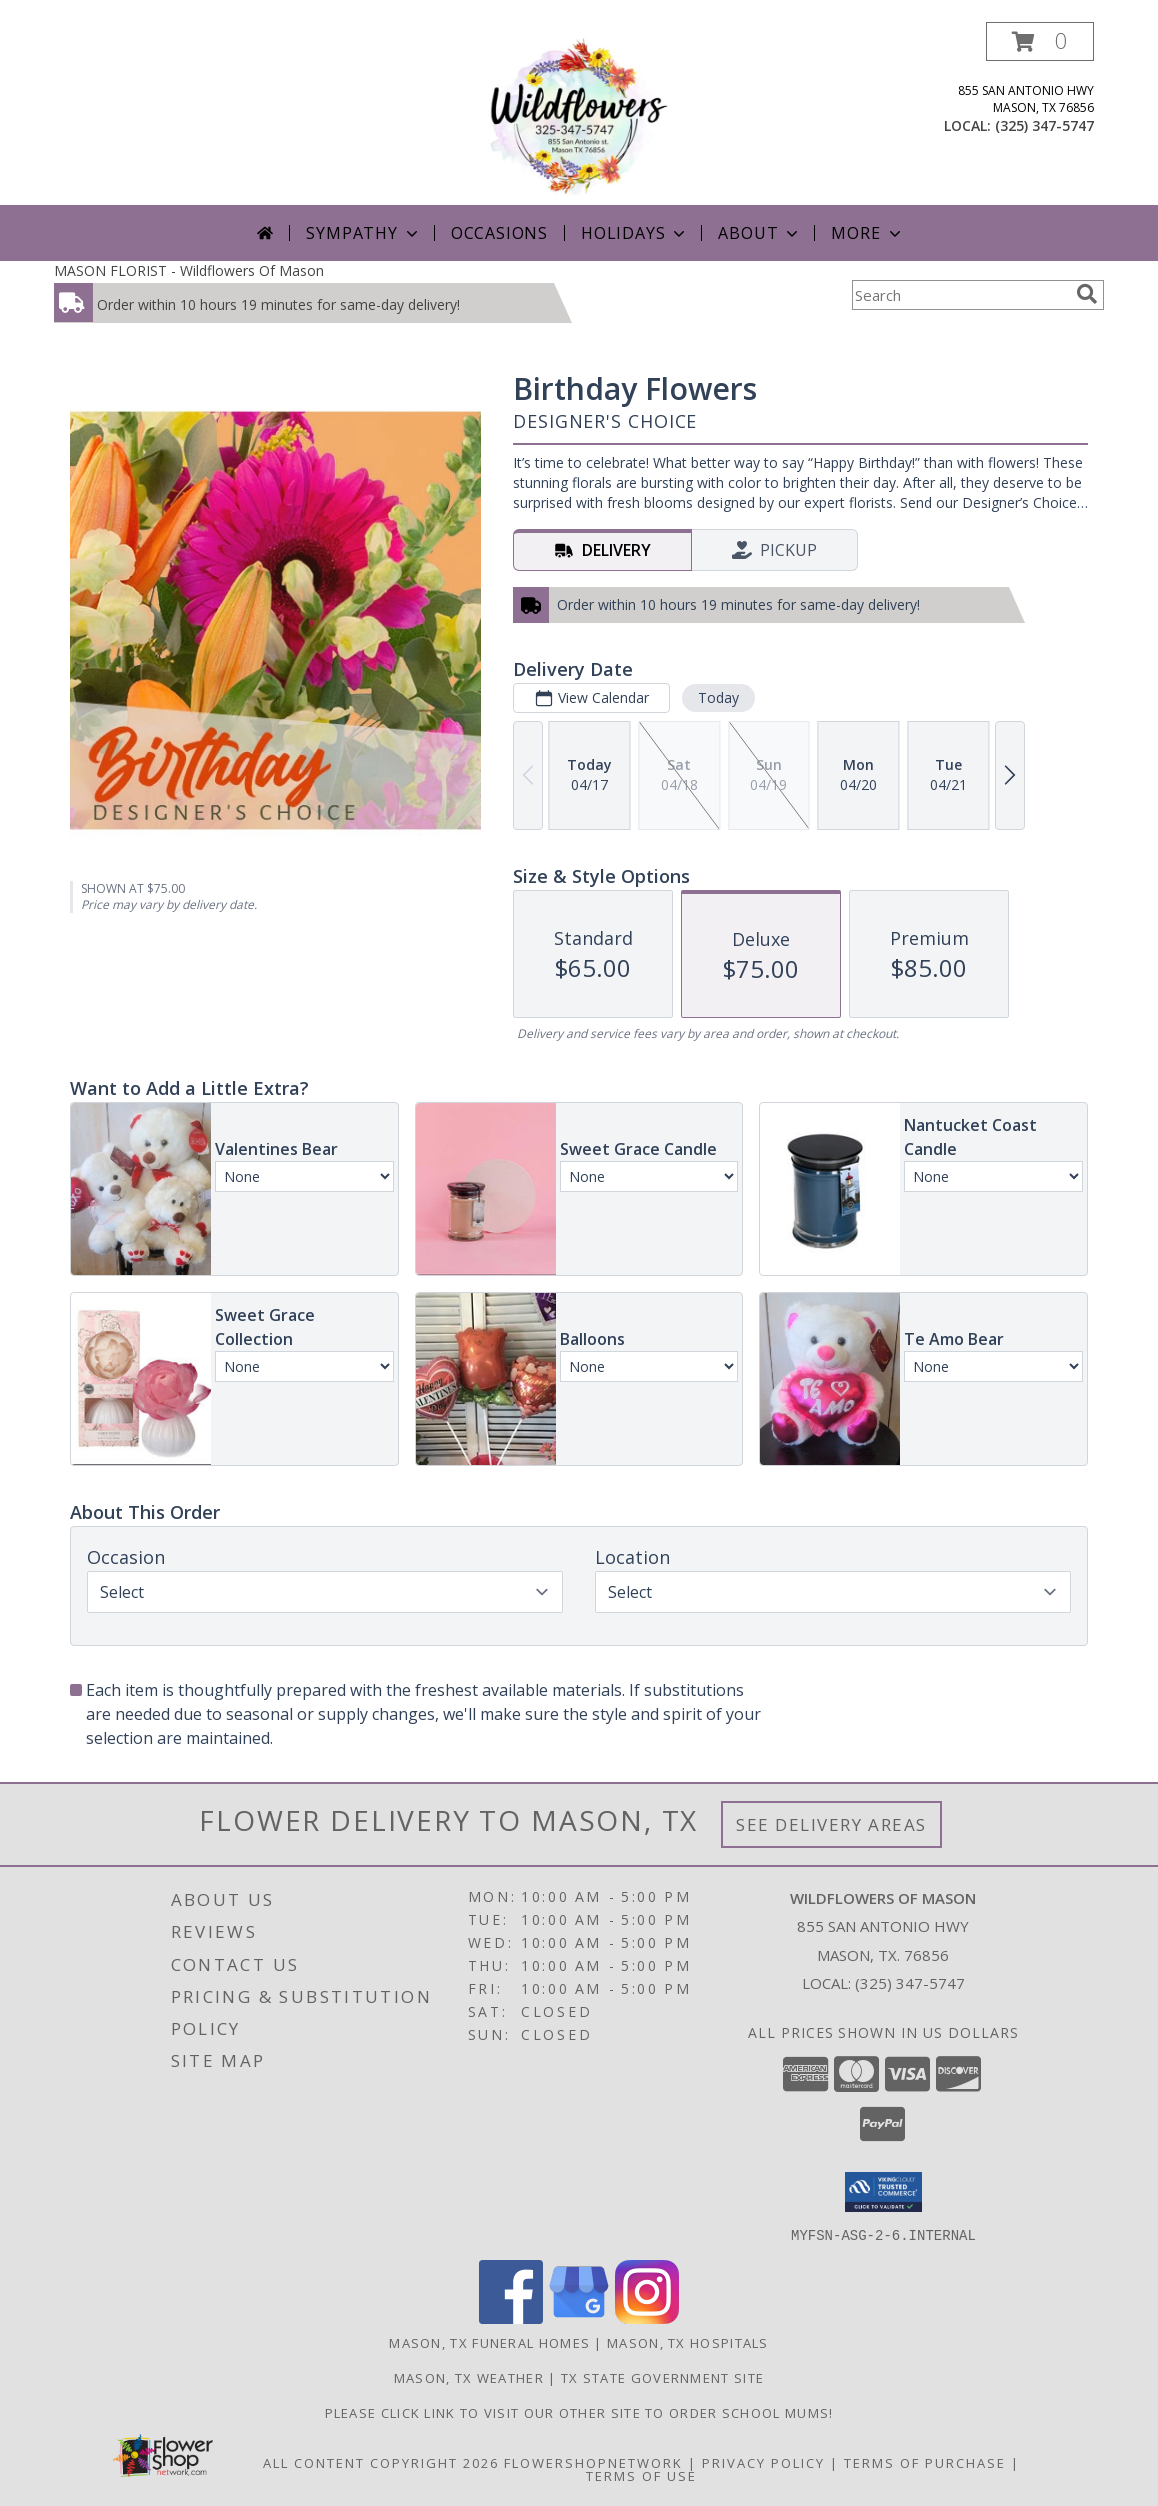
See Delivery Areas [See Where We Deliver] (831, 1824)
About (760, 233)
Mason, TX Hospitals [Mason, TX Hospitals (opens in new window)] (688, 2342)
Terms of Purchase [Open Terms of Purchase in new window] (925, 2462)
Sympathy (363, 233)
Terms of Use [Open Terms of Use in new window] (641, 2475)
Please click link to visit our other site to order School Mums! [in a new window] (579, 2412)
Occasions (499, 233)
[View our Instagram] (647, 2317)
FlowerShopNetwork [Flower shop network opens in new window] (593, 2462)
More (867, 233)
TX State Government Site (662, 2377)
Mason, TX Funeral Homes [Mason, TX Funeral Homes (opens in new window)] (489, 2342)
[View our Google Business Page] (579, 2317)
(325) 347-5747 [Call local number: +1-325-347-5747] (1044, 125)
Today (718, 697)
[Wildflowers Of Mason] (579, 113)
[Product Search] (960, 295)
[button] (1040, 41)
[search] (1087, 294)
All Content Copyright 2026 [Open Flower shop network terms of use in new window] (381, 2462)
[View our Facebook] (511, 2317)
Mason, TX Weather (469, 2377)
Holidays (635, 233)
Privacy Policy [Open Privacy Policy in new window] (763, 2462)
